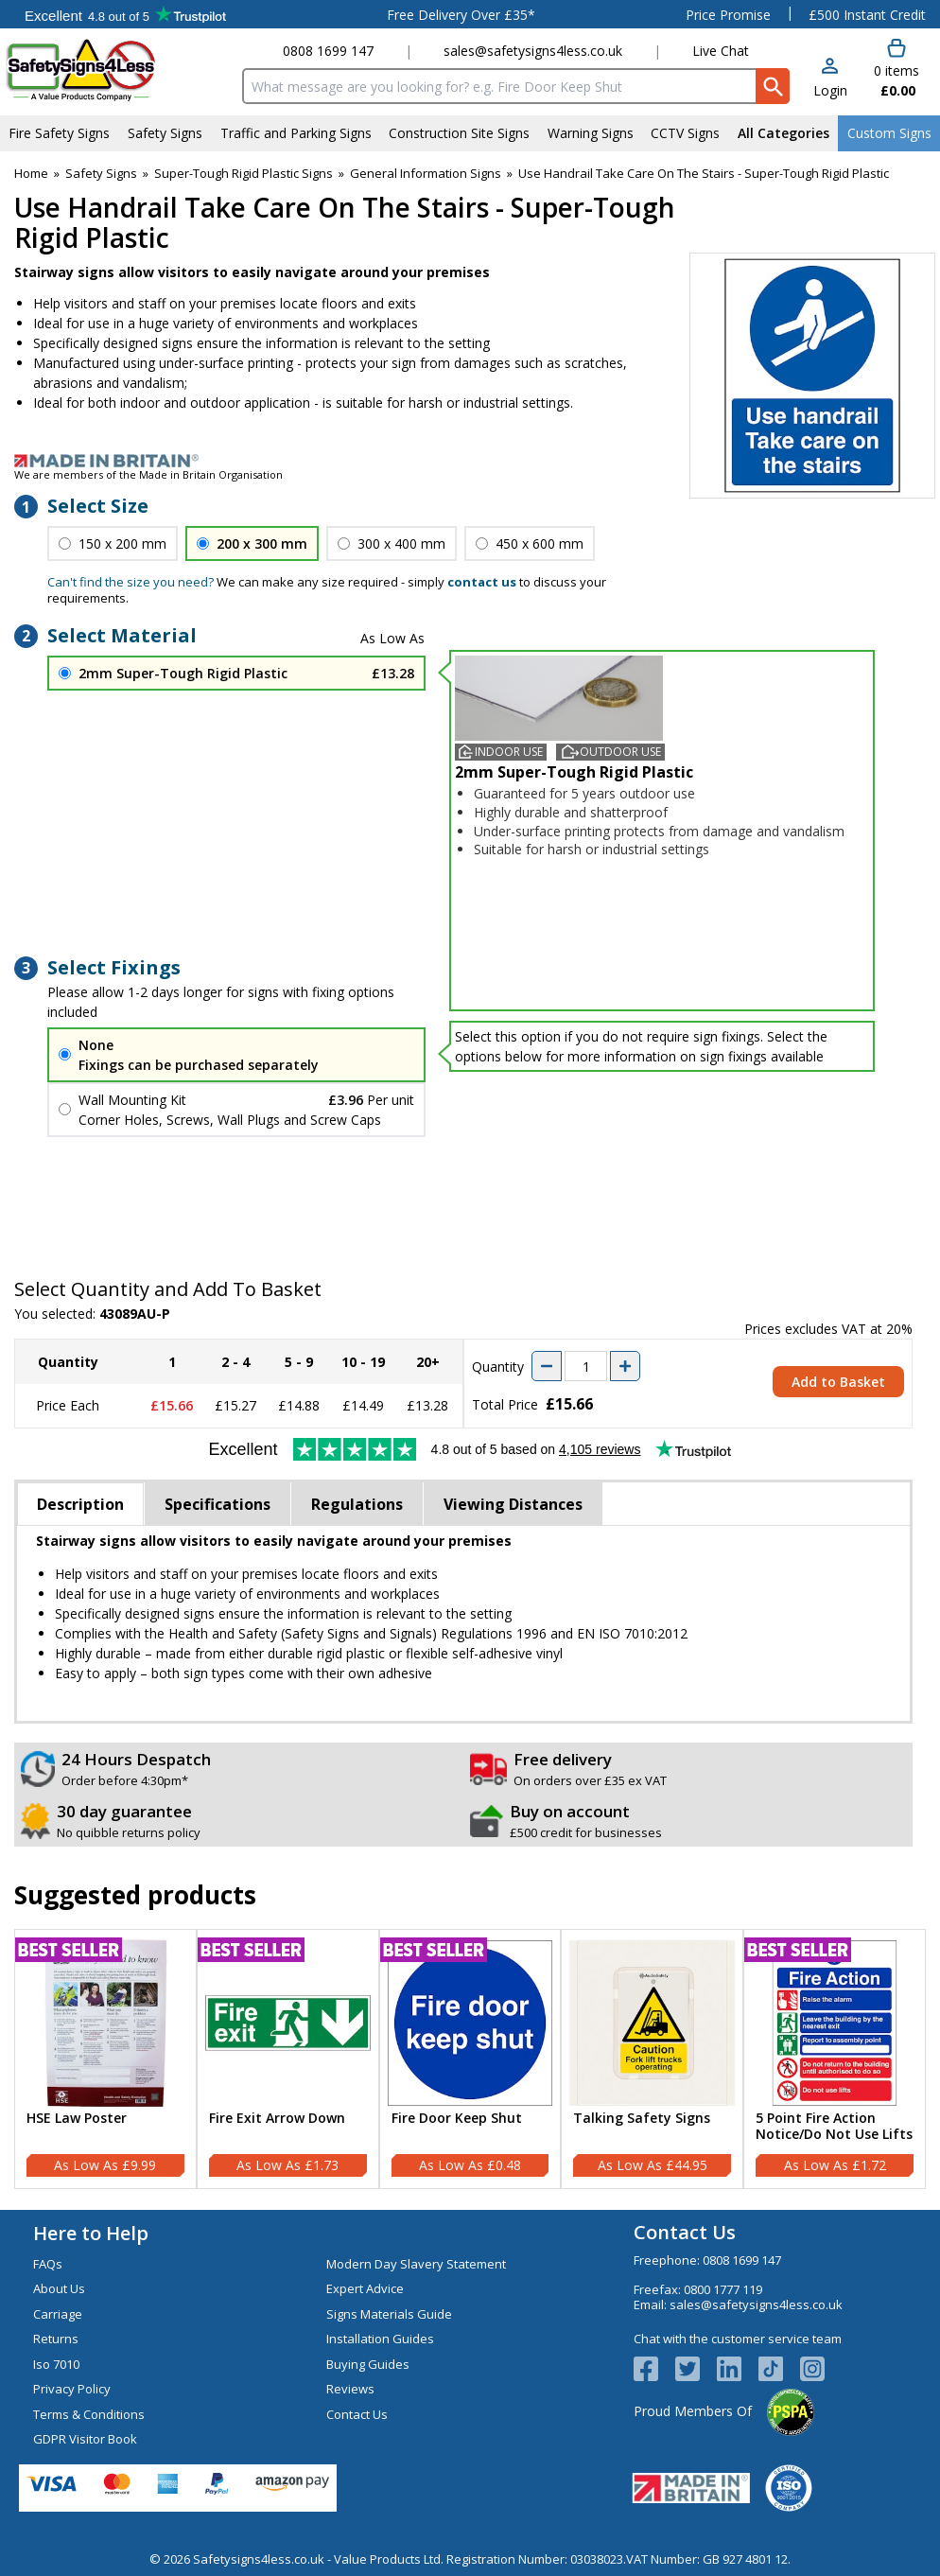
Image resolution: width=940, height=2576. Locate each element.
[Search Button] (773, 86)
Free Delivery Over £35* (461, 15)
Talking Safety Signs (641, 2119)
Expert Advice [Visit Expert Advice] (365, 2288)
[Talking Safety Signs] (652, 2058)
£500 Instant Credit (867, 15)
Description (80, 1504)
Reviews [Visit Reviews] (350, 2388)
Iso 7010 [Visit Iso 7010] (56, 2364)
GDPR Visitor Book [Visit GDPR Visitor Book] (85, 2438)
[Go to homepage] (118, 69)
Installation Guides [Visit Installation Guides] (380, 2338)
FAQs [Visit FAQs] (47, 2263)
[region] (105, 2023)
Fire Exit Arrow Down (277, 2119)
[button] (830, 79)
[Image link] (470, 460)
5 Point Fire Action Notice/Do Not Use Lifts (834, 2127)
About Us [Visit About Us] (59, 2288)
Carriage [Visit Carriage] (57, 2313)
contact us (481, 581)
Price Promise (728, 15)
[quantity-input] (586, 1366)
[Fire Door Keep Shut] (470, 2058)
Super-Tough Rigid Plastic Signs (243, 173)
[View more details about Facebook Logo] (654, 2369)
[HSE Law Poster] (105, 2058)
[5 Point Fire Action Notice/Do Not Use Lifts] (834, 2058)
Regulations (357, 1504)
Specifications (217, 1504)
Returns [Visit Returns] (55, 2338)
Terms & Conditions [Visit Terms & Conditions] (89, 2414)
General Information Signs (425, 173)
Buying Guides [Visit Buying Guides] (367, 2364)
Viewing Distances (513, 1504)
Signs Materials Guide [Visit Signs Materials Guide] (389, 2313)
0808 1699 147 (328, 51)
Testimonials (125, 14)
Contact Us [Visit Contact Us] (357, 2414)
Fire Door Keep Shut (457, 2119)
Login (830, 90)
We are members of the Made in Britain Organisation (148, 474)
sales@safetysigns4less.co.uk (533, 51)
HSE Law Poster (76, 2119)
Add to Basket (838, 1382)
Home (31, 173)
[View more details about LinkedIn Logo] (737, 2369)
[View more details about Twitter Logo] (696, 2369)
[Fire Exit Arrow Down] (288, 2058)
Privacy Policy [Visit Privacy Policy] (72, 2388)
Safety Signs (101, 173)
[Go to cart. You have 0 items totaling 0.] (896, 69)
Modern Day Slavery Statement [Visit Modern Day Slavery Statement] (416, 2263)
